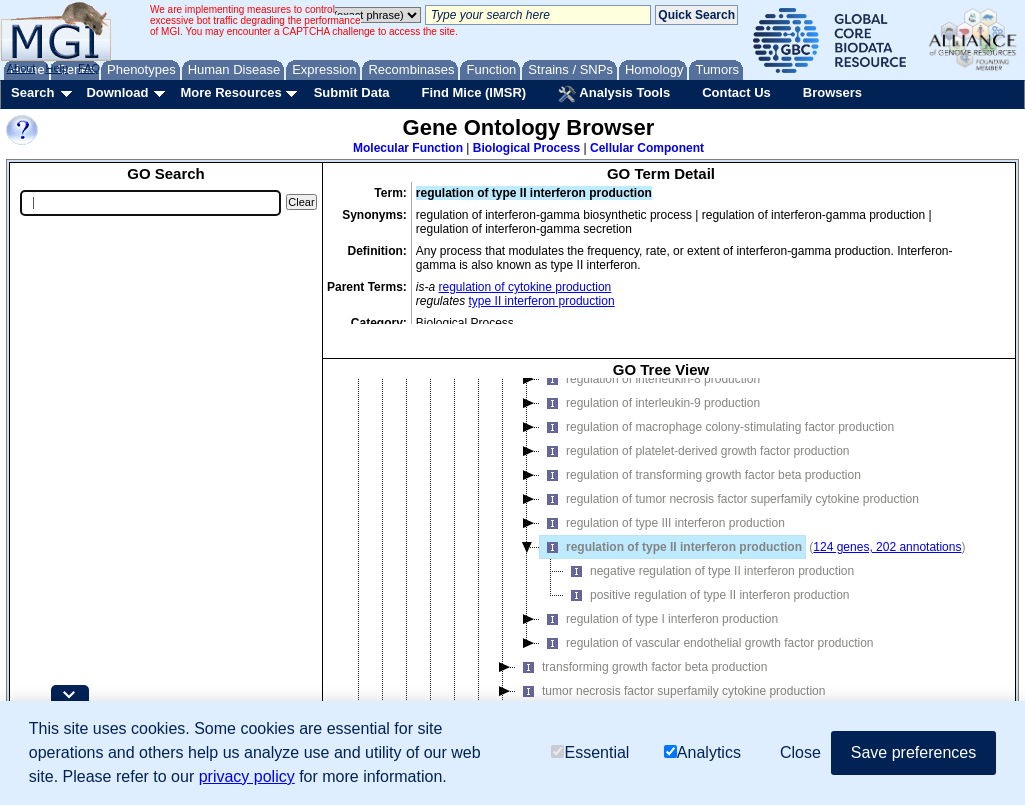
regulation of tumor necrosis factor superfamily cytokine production (729, 499)
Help (56, 68)
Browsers (832, 92)
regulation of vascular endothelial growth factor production (707, 643)
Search (32, 92)
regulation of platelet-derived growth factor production (695, 451)
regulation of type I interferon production (659, 619)
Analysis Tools (614, 94)
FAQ (89, 68)
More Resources (230, 92)
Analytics (702, 752)
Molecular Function (408, 148)
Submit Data (352, 92)
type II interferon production (542, 301)
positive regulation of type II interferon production (707, 595)
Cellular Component (647, 148)
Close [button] (800, 752)
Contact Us (736, 92)
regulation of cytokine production (525, 287)
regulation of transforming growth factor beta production (700, 475)
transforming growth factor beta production (641, 667)
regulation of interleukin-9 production (650, 403)
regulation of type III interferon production (662, 523)
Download (117, 92)
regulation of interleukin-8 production (650, 379)
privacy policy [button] (247, 776)
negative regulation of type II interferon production (709, 571)
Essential (590, 752)
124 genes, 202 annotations (887, 547)
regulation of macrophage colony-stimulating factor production (717, 427)
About (21, 68)
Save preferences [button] (913, 752)
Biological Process (526, 148)
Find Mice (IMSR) (473, 92)
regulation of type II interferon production (671, 547)
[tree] (661, 563)
